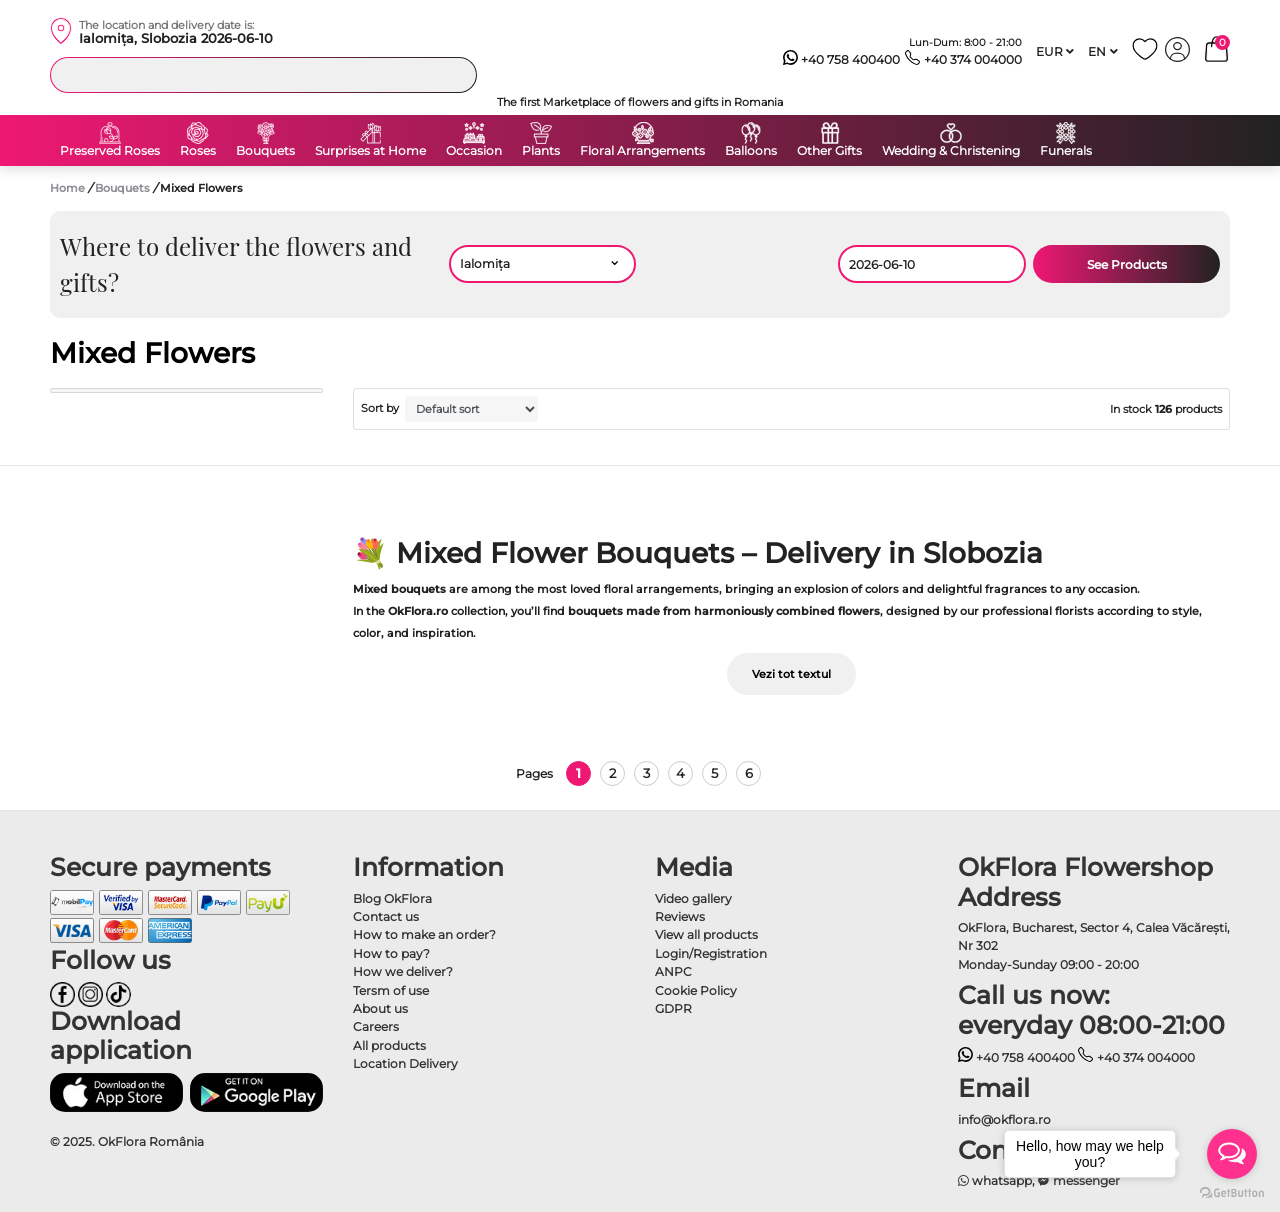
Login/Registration (711, 953)
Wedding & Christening (951, 151)
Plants (541, 151)
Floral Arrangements (642, 151)
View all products (706, 934)
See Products (1127, 264)
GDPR (673, 1008)
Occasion (474, 151)
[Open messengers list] (1232, 1154)
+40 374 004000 (963, 60)
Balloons (751, 151)
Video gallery (693, 898)
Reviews (680, 916)
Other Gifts (829, 151)
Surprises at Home (370, 151)
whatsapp (995, 1180)
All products (389, 1045)
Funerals (1066, 151)
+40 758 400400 (842, 60)
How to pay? (391, 953)
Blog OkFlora (392, 898)
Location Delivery (405, 1063)
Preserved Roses (110, 151)
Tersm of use (391, 990)
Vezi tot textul (791, 674)
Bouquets (265, 151)
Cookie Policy (696, 990)
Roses (198, 151)
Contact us (386, 916)
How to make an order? (424, 934)
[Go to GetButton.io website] (1232, 1192)
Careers (376, 1026)
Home (67, 188)
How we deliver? (403, 971)
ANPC (673, 971)
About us (380, 1008)
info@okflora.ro (1004, 1119)
